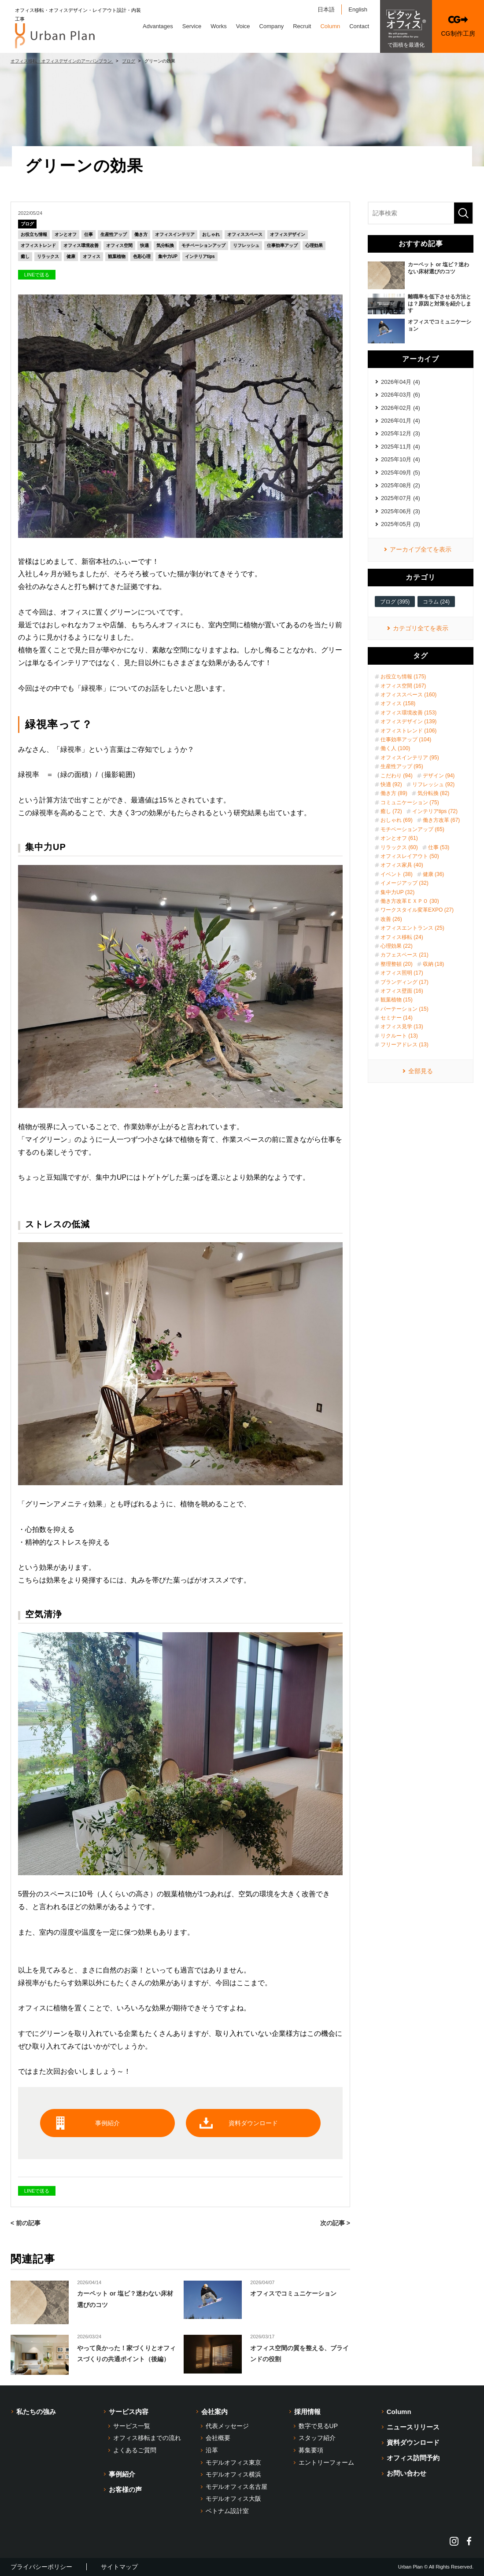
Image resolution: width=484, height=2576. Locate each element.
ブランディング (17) (405, 982)
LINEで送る (36, 274)
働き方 (141, 234)
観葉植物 (117, 256)
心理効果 (314, 245)
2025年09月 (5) (400, 472)
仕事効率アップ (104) (406, 739)
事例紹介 (107, 2123)
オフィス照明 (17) (402, 973)
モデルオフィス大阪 (233, 2498)
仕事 (88, 234)
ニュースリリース (413, 2427)
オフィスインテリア (175, 234)
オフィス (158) (398, 703)
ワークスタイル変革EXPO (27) (417, 910)
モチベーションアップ (203, 245)
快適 (144, 245)
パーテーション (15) (405, 1009)
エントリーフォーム (326, 2462)
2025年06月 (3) (400, 511)
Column (330, 26)
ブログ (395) (395, 602)
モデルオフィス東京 (233, 2462)
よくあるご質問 (134, 2450)
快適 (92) (391, 784)
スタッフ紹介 (317, 2437)
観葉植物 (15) (397, 1000)
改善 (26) (391, 919)
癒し (25, 256)
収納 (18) (433, 964)
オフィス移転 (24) (402, 937)
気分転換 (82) (433, 793)
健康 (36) (433, 874)
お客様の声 (125, 2489)
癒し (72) (391, 811)
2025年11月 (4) (400, 446)
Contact (359, 26)
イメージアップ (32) (405, 883)
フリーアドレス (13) (405, 1044)
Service (191, 26)
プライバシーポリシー (41, 2566)
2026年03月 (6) (400, 394)
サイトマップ (119, 2566)
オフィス (91, 256)
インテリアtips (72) (435, 811)
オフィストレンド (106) (408, 731)
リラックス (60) (399, 847)
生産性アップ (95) (402, 766)
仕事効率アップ (282, 245)
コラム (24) (436, 602)
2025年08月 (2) (400, 485)
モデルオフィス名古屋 (236, 2486)
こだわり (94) (397, 776)
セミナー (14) (397, 1018)
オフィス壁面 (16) (402, 991)
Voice (243, 26)
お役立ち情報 (34, 234)
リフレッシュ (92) (433, 784)
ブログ (27, 223)
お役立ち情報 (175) (403, 676)
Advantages (158, 26)
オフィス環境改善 (81, 245)
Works (219, 26)
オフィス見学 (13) (402, 1026)
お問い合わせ (406, 2473)
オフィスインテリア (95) (410, 757)
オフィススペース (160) (408, 695)
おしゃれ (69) (397, 820)
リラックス (48, 256)
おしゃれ (211, 234)
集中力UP (167, 256)
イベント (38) (397, 874)
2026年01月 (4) (400, 420)
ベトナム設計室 (227, 2510)
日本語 (326, 9)
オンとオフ (66, 234)
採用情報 (307, 2411)
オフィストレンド (38, 245)
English (357, 9)
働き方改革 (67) (441, 820)
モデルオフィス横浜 (233, 2474)
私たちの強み (36, 2411)
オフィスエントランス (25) (412, 928)
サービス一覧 (131, 2425)
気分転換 (165, 245)
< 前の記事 (26, 2222)
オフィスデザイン (287, 234)
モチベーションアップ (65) (412, 829)
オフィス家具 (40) (402, 865)
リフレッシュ (246, 245)
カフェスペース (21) (405, 955)
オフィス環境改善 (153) (408, 713)
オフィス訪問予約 (413, 2458)
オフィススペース (244, 234)
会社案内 (214, 2411)
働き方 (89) (394, 793)
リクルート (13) (399, 1036)
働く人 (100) (395, 748)
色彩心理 (142, 256)
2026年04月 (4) (400, 382)
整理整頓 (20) (397, 964)
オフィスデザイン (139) (408, 721)
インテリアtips (200, 256)
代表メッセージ (227, 2425)
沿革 (212, 2450)
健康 (71, 256)
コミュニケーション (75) (410, 802)
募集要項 (311, 2450)
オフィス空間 (119, 245)
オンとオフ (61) (399, 838)
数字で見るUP (318, 2425)
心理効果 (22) (397, 946)
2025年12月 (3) (400, 433)
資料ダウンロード (253, 2123)
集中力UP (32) (397, 892)
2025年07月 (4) (400, 498)
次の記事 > (335, 2222)
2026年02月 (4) (400, 408)
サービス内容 (128, 2411)
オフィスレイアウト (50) (410, 856)
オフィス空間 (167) (403, 686)
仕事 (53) (439, 847)
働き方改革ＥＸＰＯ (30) (410, 901)
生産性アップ (113, 234)
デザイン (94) (439, 776)
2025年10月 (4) (400, 459)
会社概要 (218, 2437)
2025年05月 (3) (400, 524)
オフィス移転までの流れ (147, 2437)
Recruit (302, 26)
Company (271, 26)
